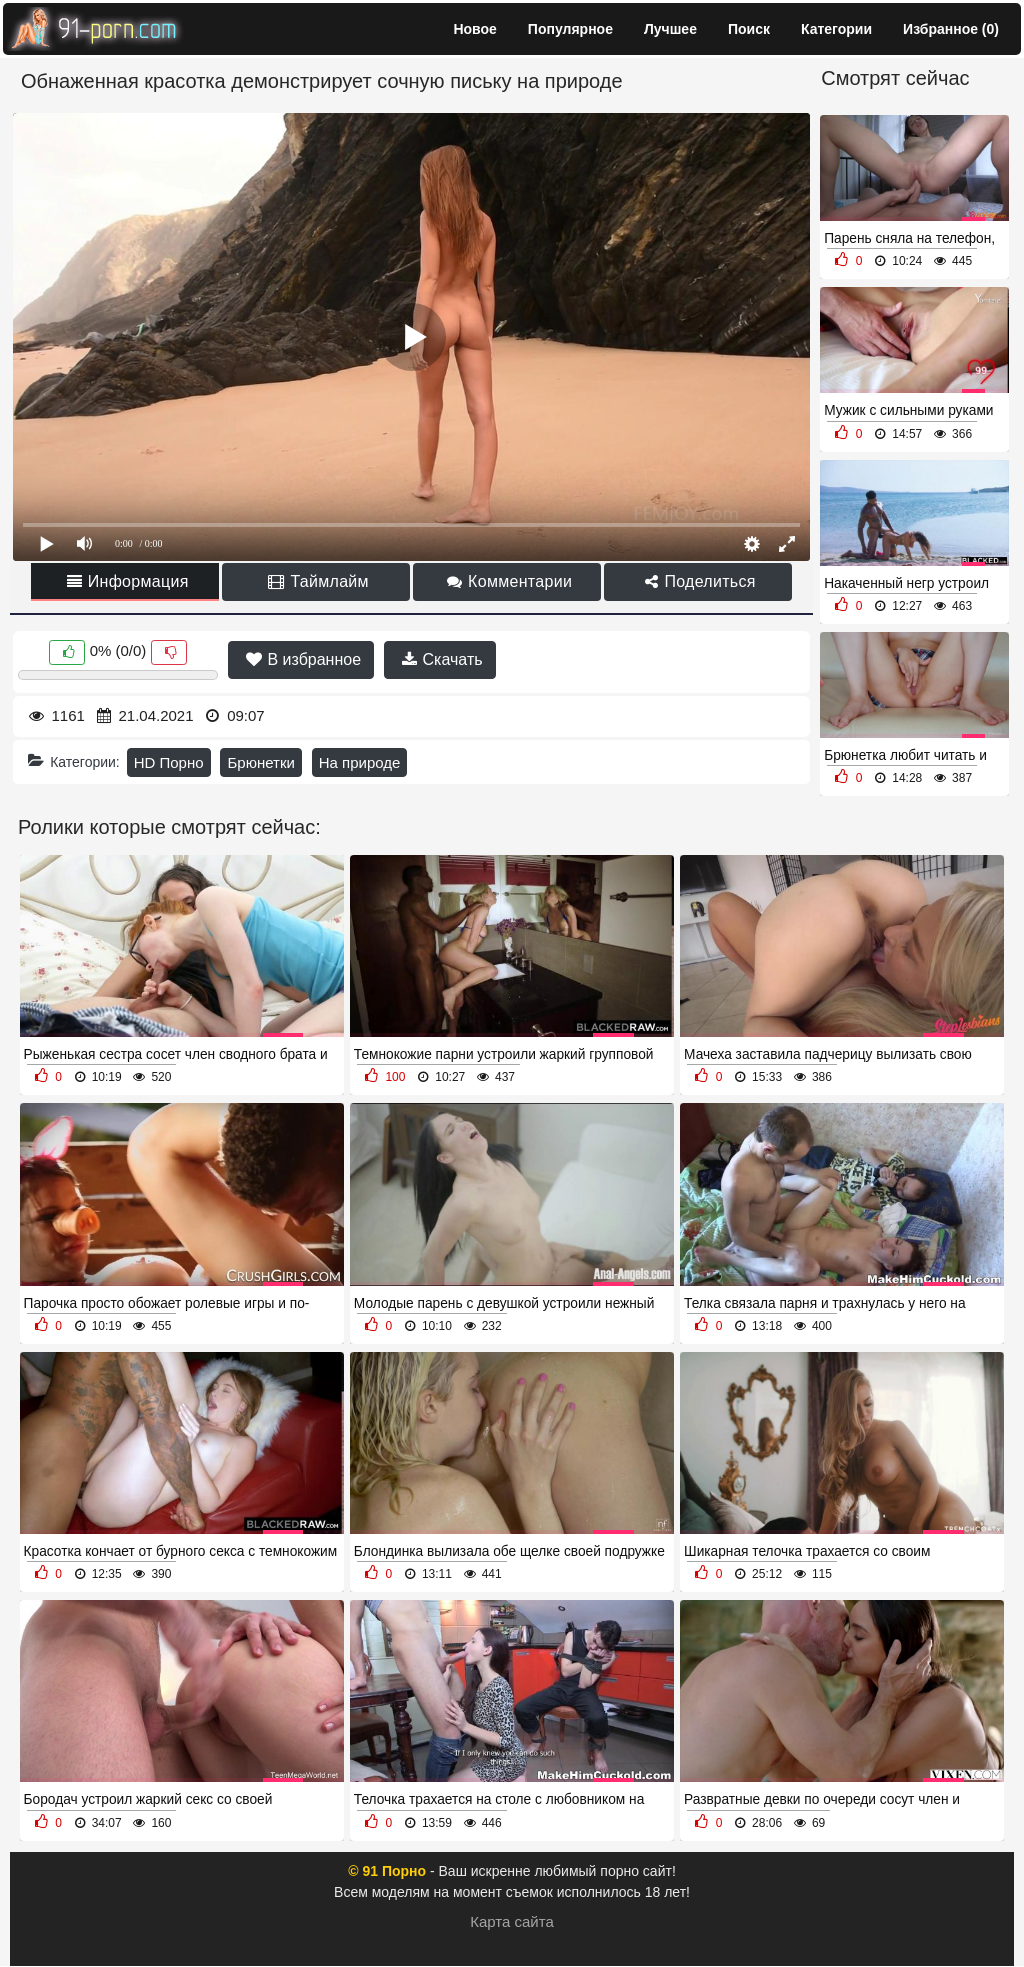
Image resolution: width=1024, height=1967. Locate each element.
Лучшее (670, 29)
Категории (836, 29)
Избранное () (951, 29)
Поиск (749, 29)
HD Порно (169, 762)
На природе (360, 762)
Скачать (442, 659)
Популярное (570, 29)
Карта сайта (512, 1921)
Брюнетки (260, 762)
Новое (474, 29)
